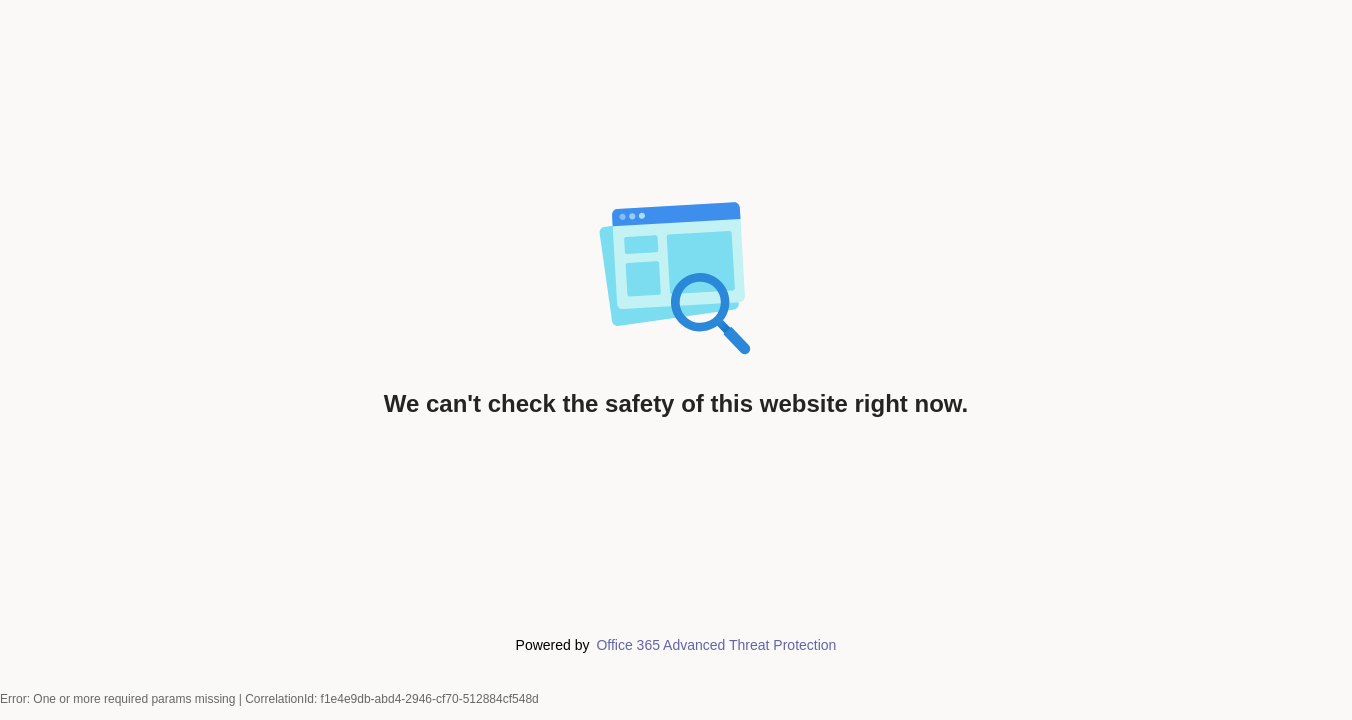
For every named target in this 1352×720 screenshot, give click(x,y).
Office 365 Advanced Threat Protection (716, 645)
